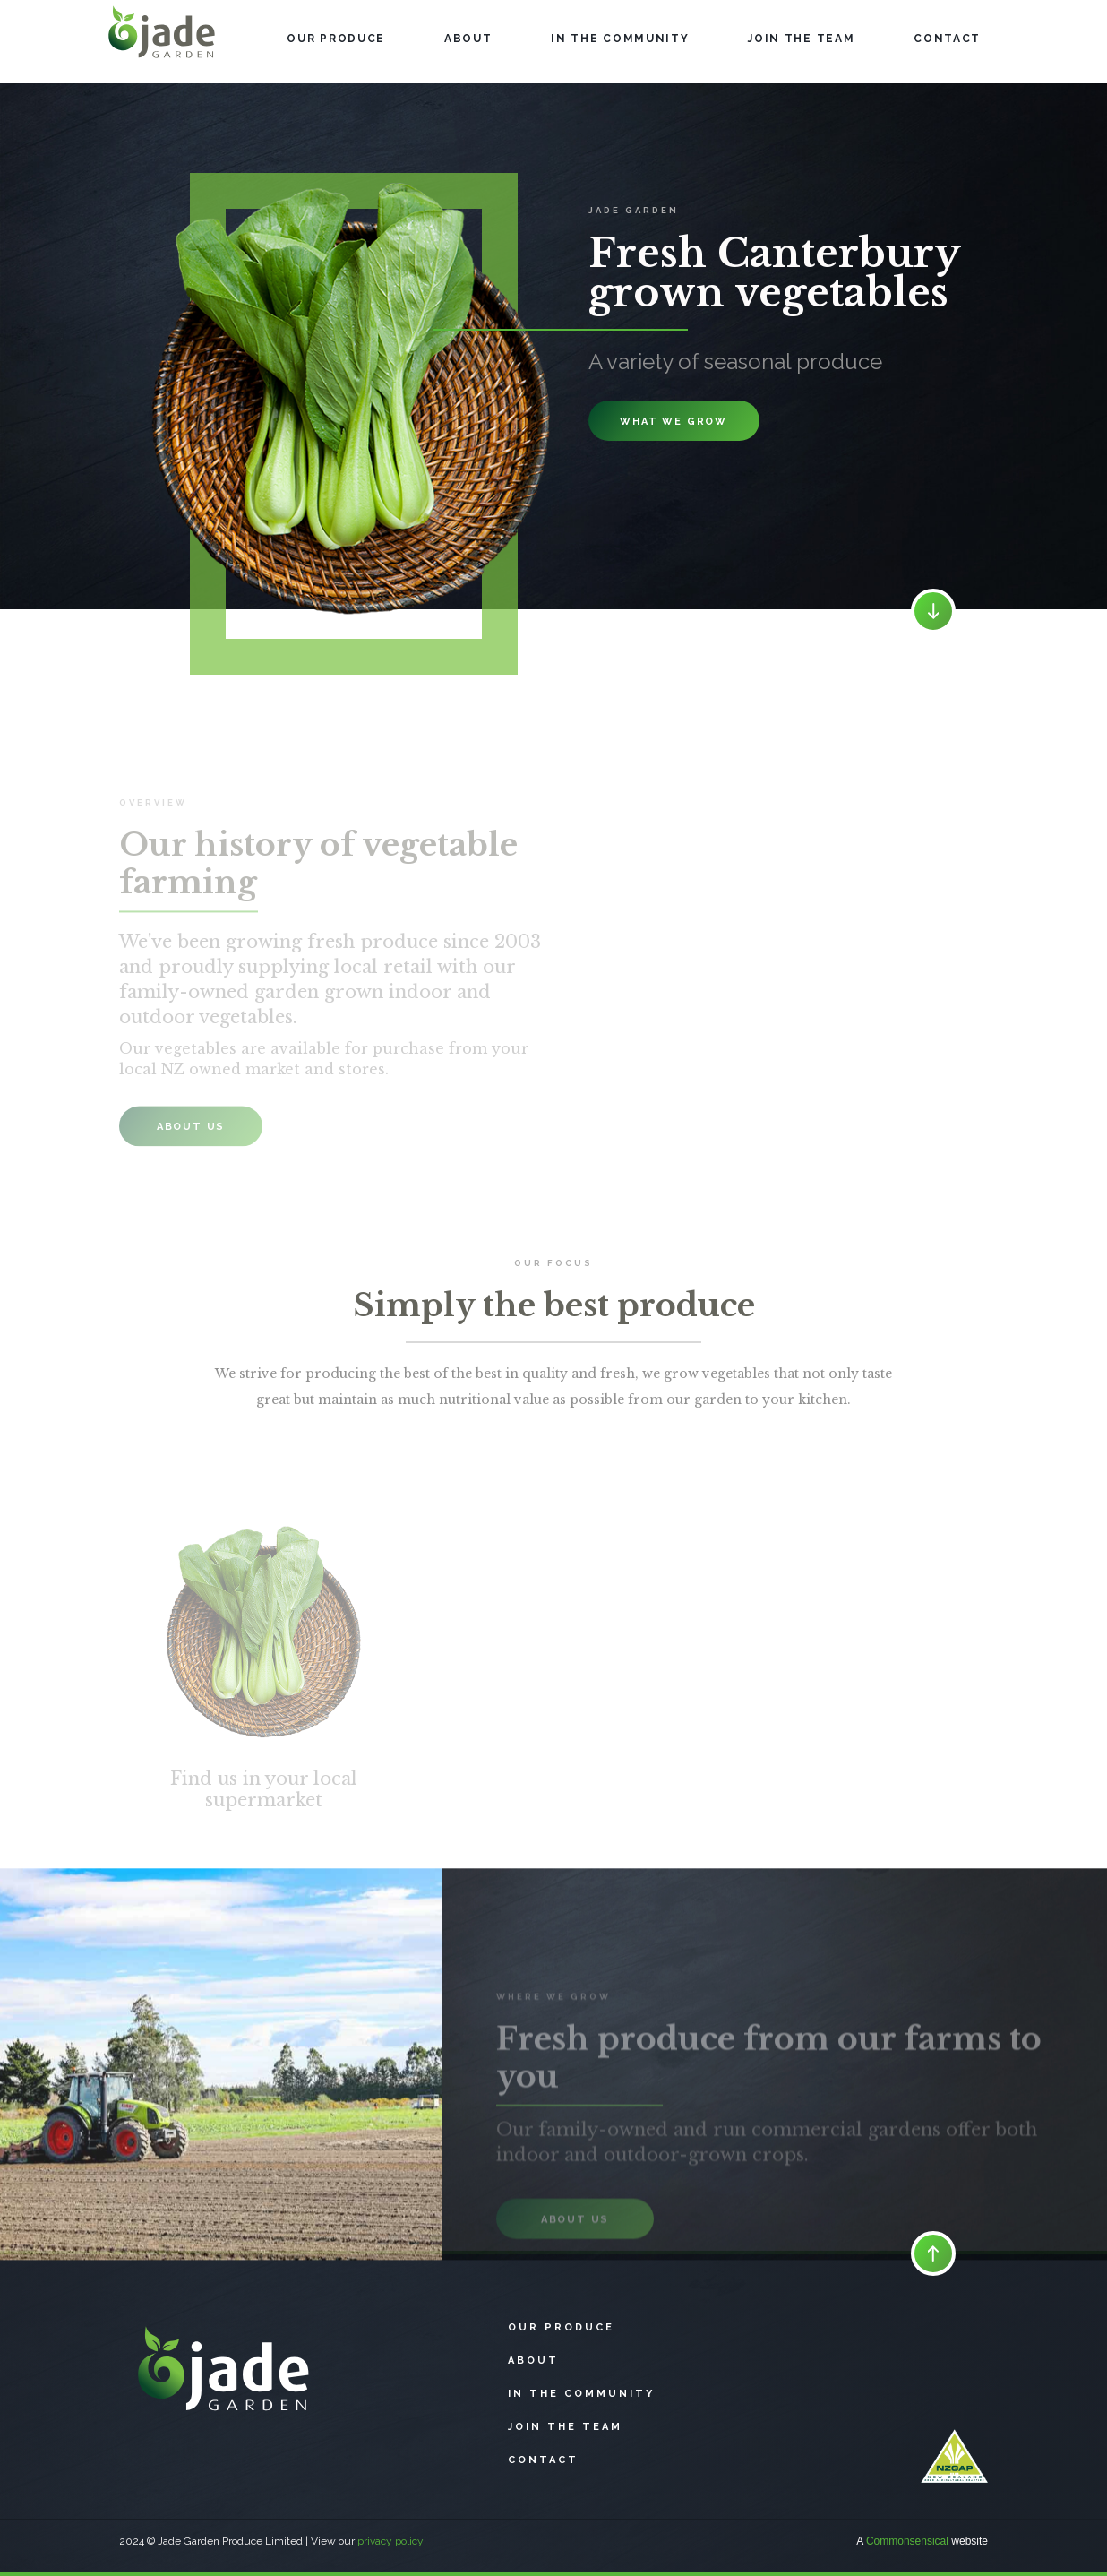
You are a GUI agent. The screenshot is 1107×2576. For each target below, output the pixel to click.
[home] (162, 41)
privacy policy (390, 2541)
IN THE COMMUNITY (620, 38)
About (468, 38)
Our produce (561, 2327)
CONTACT (947, 38)
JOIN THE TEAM (801, 38)
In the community (581, 2393)
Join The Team (565, 2427)
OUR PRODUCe (336, 38)
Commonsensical (907, 2541)
